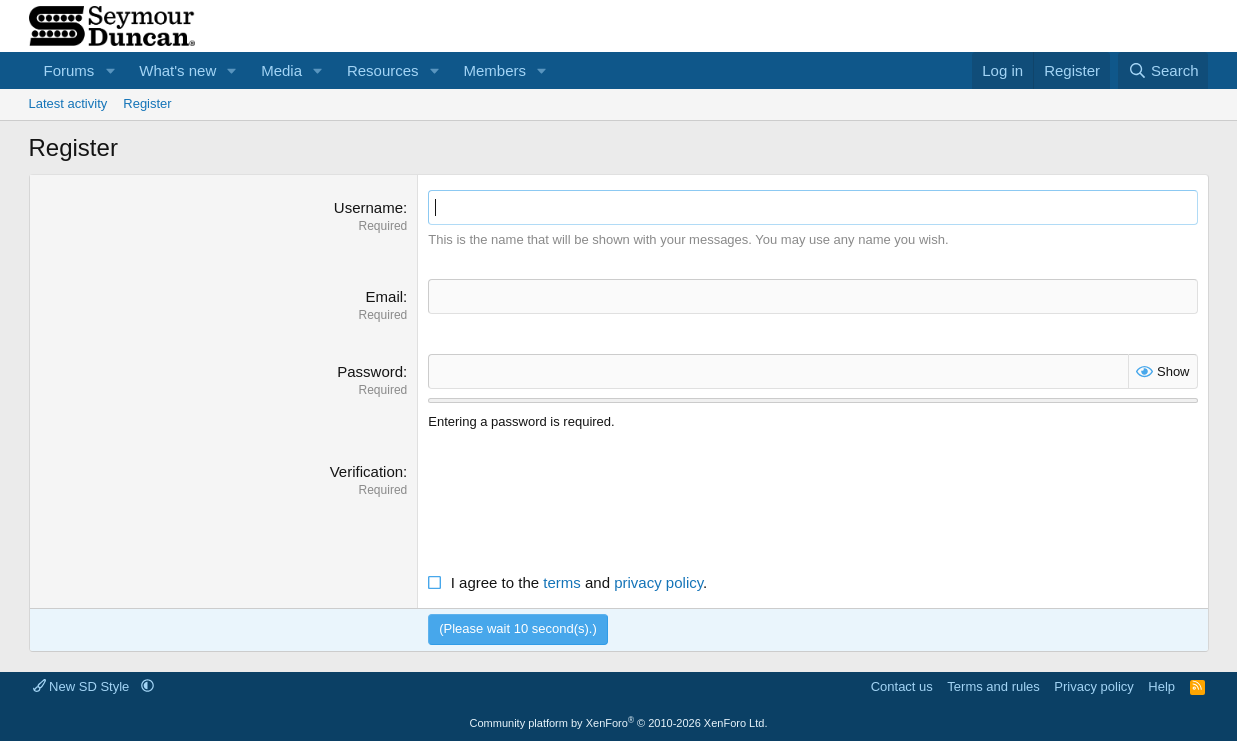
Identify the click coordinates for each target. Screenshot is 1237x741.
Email (385, 296)
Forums (69, 70)
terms (562, 582)
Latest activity (68, 103)
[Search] (1163, 70)
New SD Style (83, 686)
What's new (177, 70)
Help (1161, 686)
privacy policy (658, 582)
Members (494, 70)
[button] (110, 70)
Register (147, 103)
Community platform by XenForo (619, 723)
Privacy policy (1093, 686)
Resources (383, 70)
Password (370, 371)
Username (368, 207)
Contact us (902, 686)
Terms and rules (993, 686)
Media (281, 70)
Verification (366, 471)
